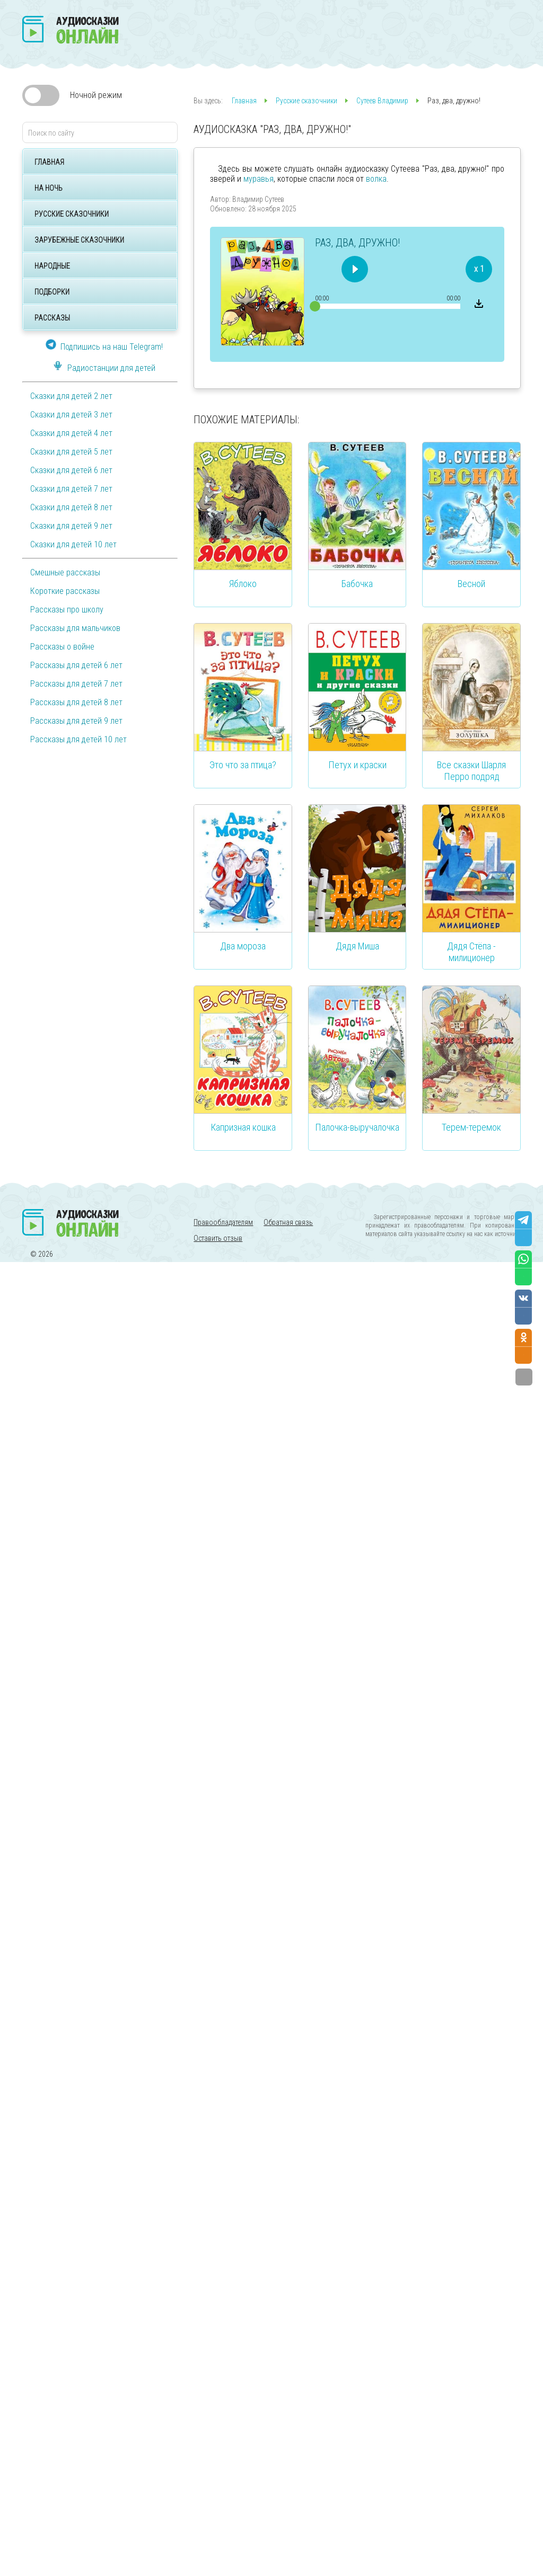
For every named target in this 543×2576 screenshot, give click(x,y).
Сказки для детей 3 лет (71, 415)
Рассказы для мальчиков (75, 628)
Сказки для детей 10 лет (73, 544)
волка (376, 179)
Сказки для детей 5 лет (71, 452)
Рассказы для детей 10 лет (78, 739)
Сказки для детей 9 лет (71, 526)
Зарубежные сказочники (79, 240)
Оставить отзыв (218, 1238)
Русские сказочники (71, 214)
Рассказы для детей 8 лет (76, 702)
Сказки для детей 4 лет (71, 433)
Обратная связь (288, 1222)
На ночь (48, 188)
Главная (49, 162)
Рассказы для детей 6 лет (76, 665)
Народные (52, 266)
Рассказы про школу (66, 610)
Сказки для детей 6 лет (71, 470)
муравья (258, 179)
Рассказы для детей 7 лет (76, 684)
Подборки (51, 292)
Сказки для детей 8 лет (71, 507)
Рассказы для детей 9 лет (76, 721)
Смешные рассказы (65, 572)
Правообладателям (223, 1222)
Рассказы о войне (62, 647)
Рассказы (52, 318)
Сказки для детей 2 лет (71, 396)
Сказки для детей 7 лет (71, 489)
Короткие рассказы (65, 591)
